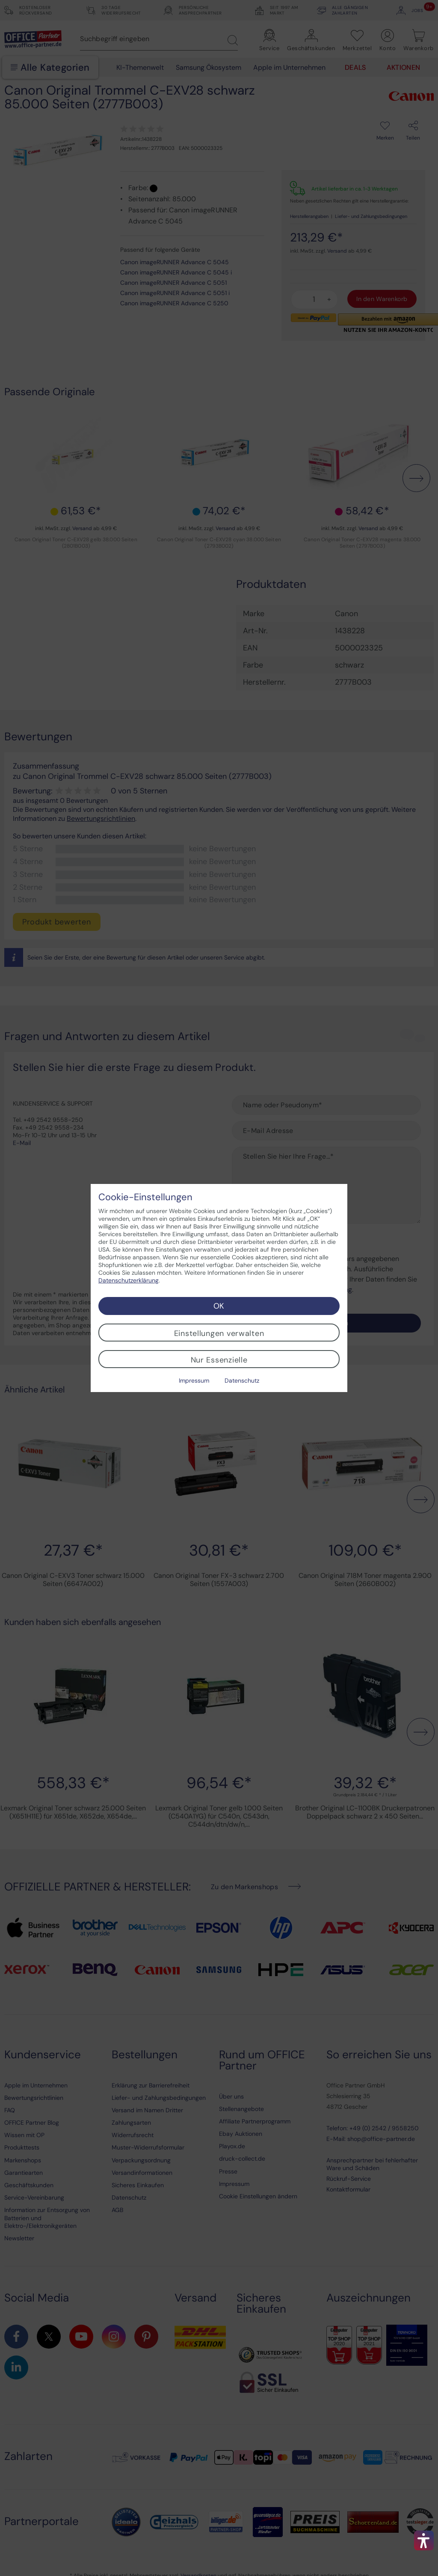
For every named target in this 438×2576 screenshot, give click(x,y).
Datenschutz (242, 1380)
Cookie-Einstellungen (145, 1197)
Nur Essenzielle (219, 1360)
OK (219, 1306)
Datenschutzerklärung (128, 1280)
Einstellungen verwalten (219, 1333)
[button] (424, 2540)
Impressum (194, 1380)
